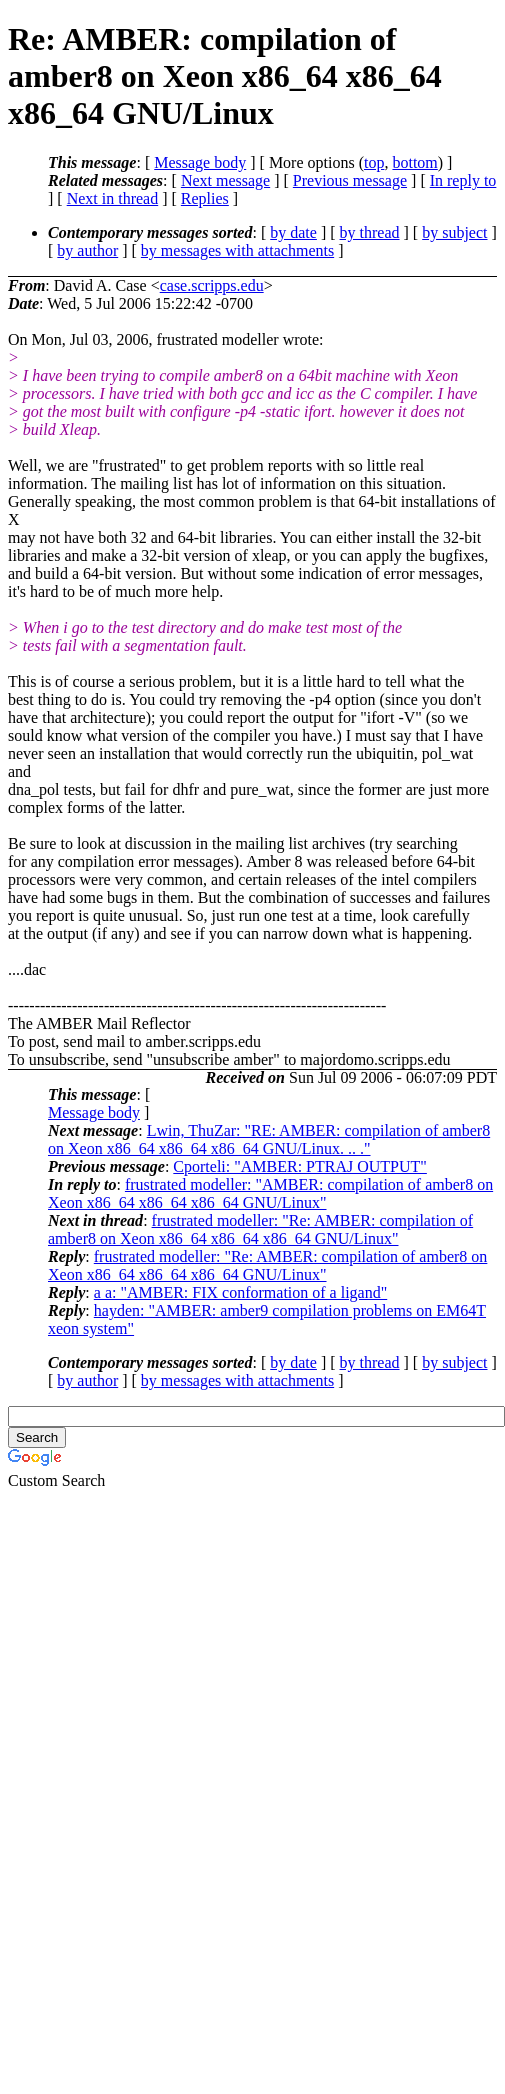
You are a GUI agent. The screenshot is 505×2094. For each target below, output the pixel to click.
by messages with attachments (237, 250)
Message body (200, 162)
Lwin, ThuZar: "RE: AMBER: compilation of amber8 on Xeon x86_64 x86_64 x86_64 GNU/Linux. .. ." (269, 1139)
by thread (370, 232)
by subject (454, 232)
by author (87, 250)
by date (293, 232)
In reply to (463, 180)
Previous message (350, 180)
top (374, 162)
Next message (225, 180)
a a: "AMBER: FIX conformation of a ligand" (240, 1292)
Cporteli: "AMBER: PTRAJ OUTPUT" (300, 1166)
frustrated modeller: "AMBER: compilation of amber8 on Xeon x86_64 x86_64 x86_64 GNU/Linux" (270, 1193)
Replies (205, 198)
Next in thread (113, 198)
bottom (414, 162)
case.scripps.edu (212, 285)
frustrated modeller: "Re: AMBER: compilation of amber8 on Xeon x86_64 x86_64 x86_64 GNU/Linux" (260, 1229)
